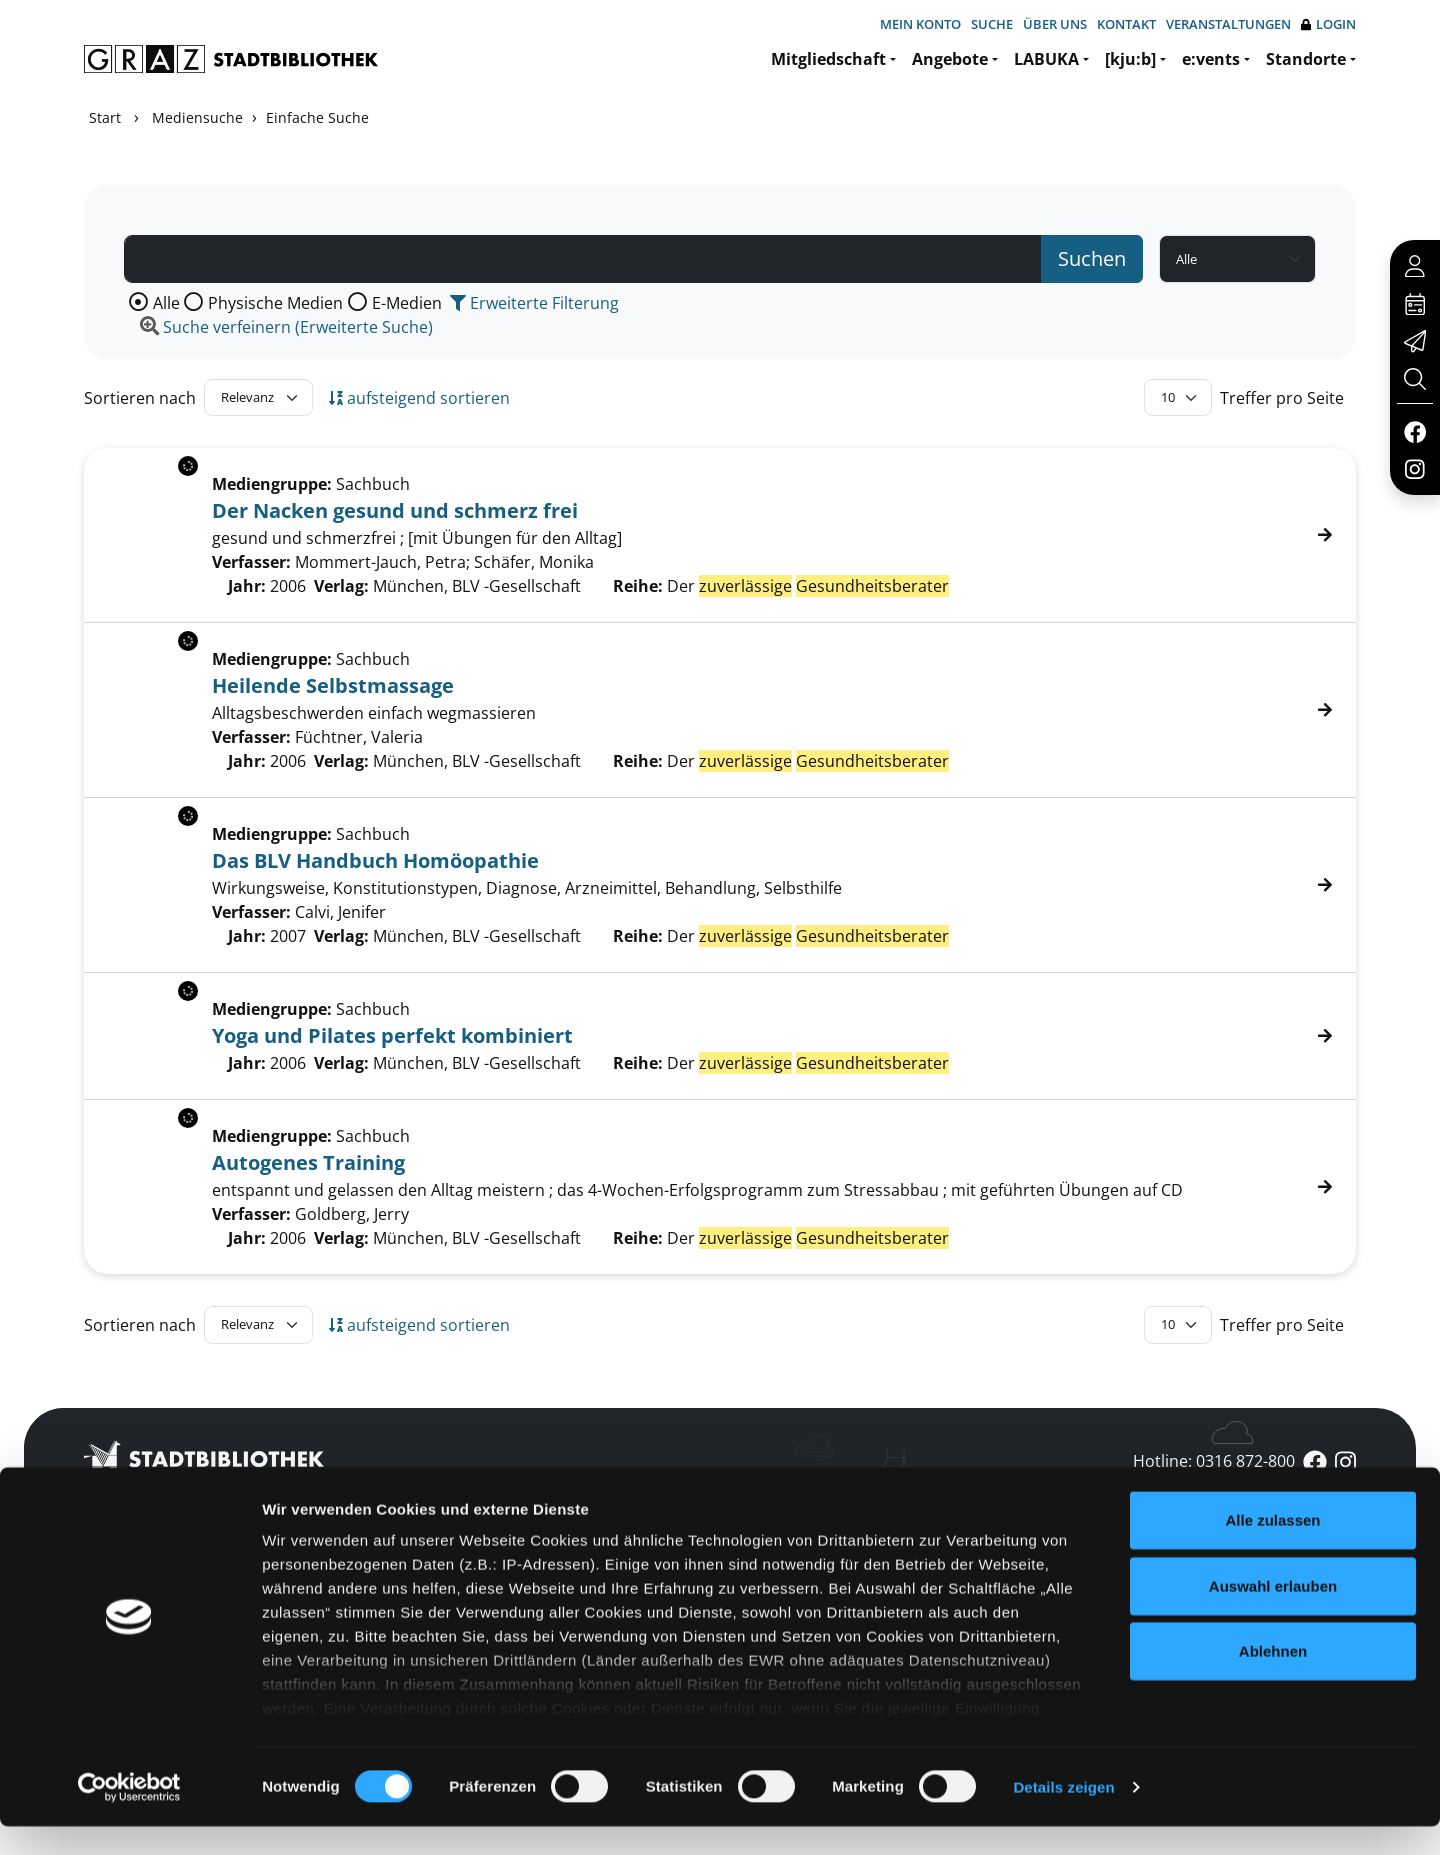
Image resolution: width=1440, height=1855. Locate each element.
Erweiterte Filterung (534, 303)
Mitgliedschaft (828, 59)
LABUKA (1046, 59)
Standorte (1306, 59)
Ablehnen (1273, 1680)
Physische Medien (275, 303)
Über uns (1055, 24)
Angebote (950, 59)
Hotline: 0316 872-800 (1214, 1461)
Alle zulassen (1272, 1549)
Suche (992, 24)
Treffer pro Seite (1282, 398)
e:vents (1211, 59)
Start (105, 117)
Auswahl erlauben (1273, 1614)
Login (1328, 24)
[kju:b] (1130, 59)
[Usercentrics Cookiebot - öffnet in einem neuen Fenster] (129, 1816)
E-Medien (407, 303)
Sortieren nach (140, 398)
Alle (166, 303)
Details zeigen (1063, 1815)
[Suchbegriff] (583, 259)
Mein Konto (920, 24)
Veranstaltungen (1228, 24)
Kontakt (1126, 24)
